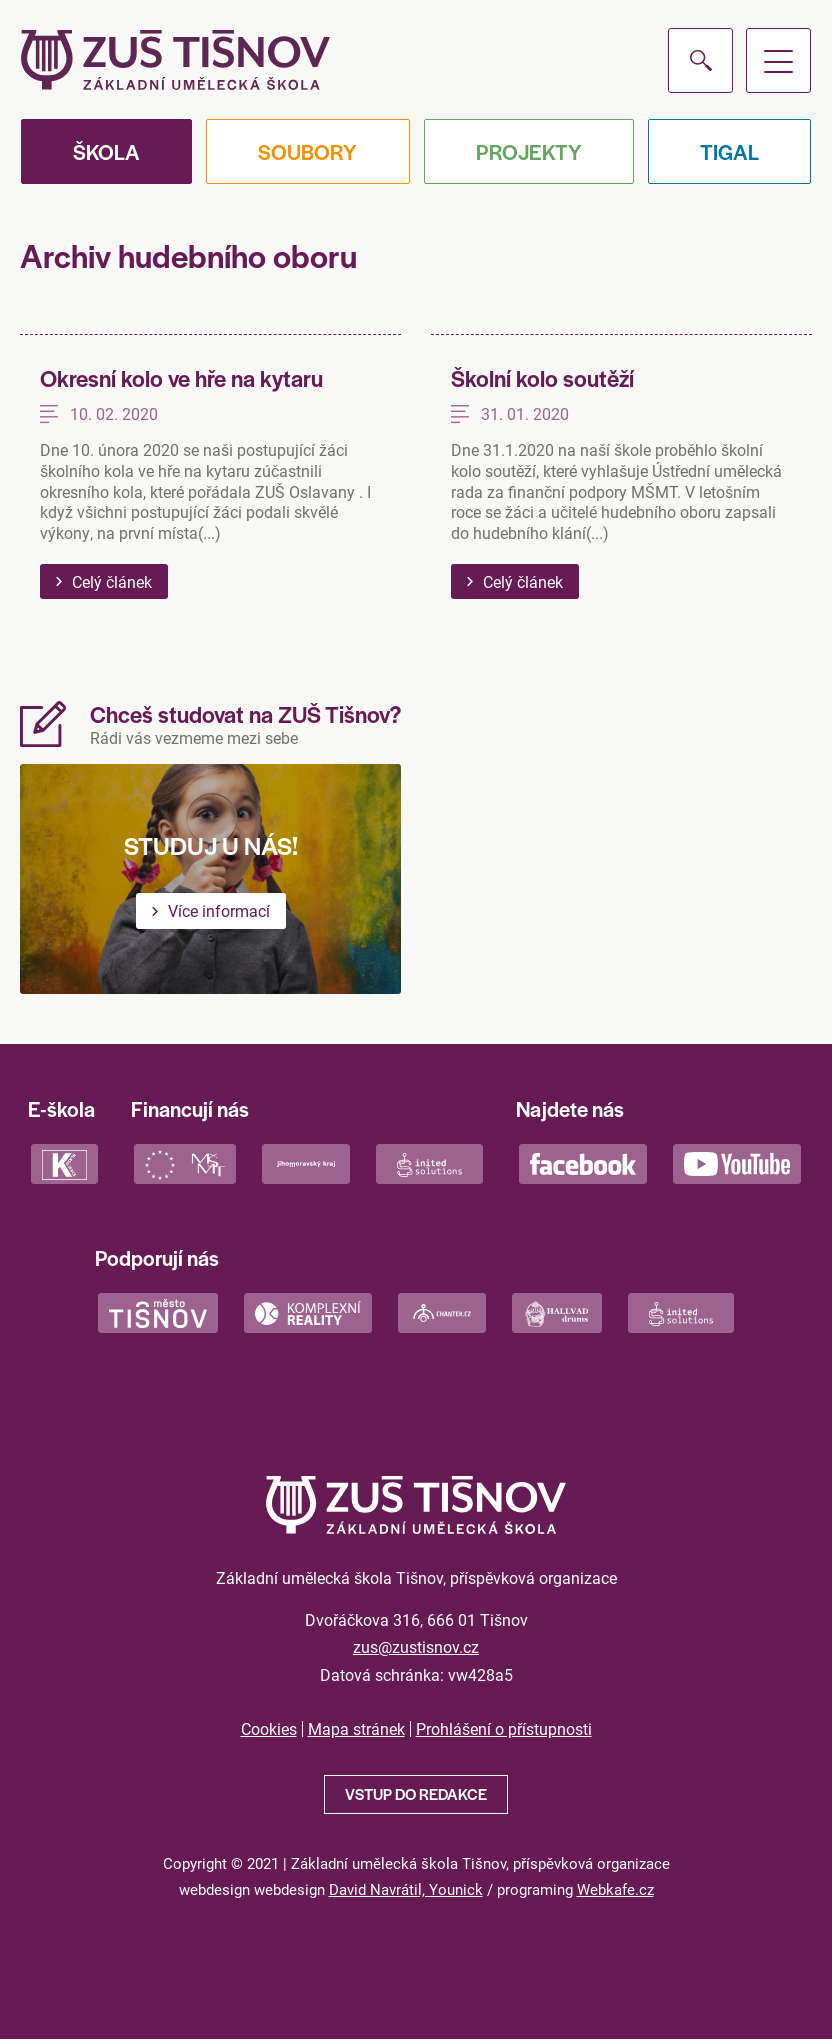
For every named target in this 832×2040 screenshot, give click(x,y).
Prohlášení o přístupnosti (504, 1729)
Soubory (307, 151)
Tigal (729, 151)
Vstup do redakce (416, 1793)
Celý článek (112, 581)
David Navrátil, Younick (406, 1889)
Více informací (219, 910)
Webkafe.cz (615, 1889)
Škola (106, 151)
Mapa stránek (356, 1729)
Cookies (269, 1729)
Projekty (529, 151)
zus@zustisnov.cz (416, 1646)
